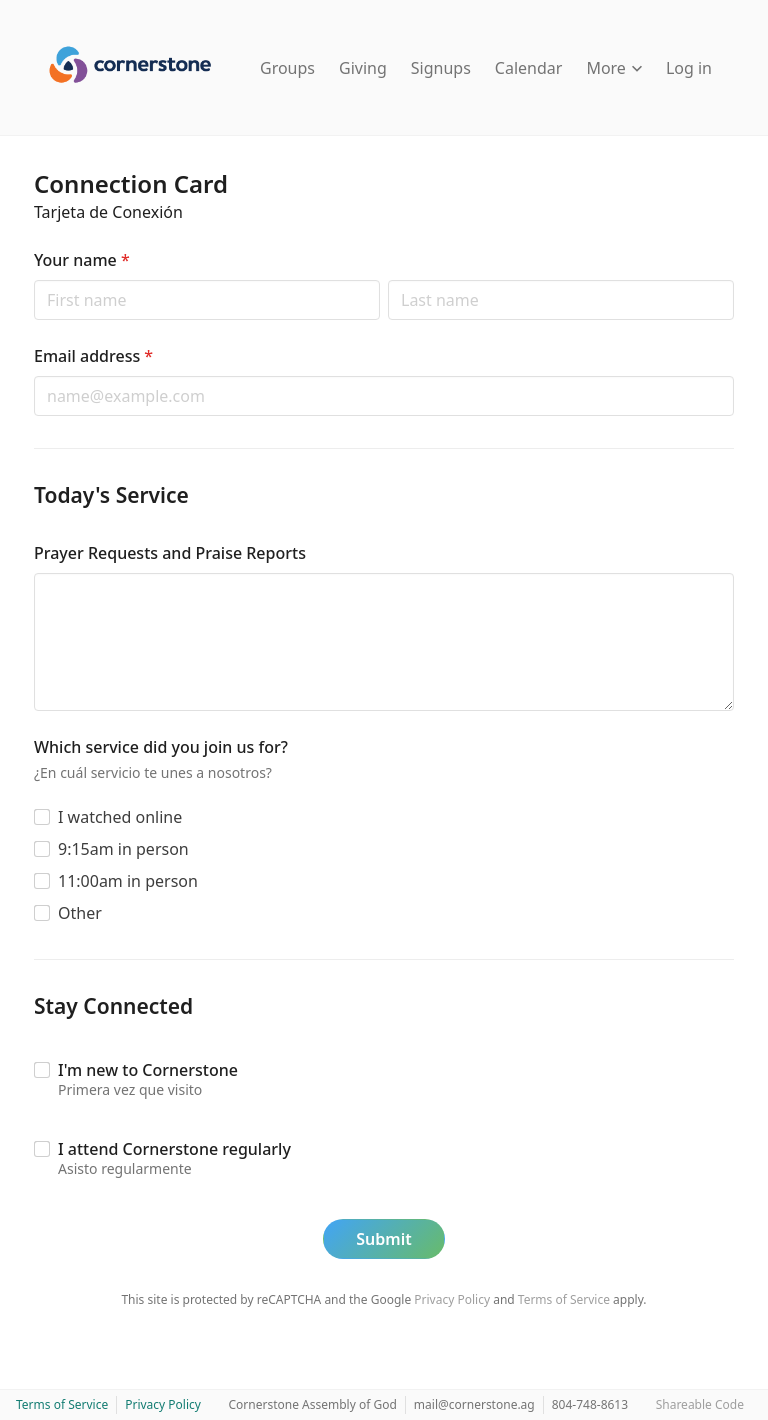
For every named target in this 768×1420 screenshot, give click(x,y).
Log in (689, 68)
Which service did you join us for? (161, 747)
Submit (383, 1239)
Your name (82, 260)
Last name (387, 279)
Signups (441, 68)
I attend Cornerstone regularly (174, 1149)
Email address (93, 356)
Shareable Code (700, 1404)
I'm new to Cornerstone (148, 1070)
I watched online (120, 817)
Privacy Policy (452, 1299)
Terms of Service (564, 1299)
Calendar (529, 68)
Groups (287, 68)
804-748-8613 (590, 1404)
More (614, 68)
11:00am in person (128, 881)
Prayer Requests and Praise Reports (170, 553)
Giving (363, 68)
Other (80, 913)
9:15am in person (123, 849)
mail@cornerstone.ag (474, 1404)
